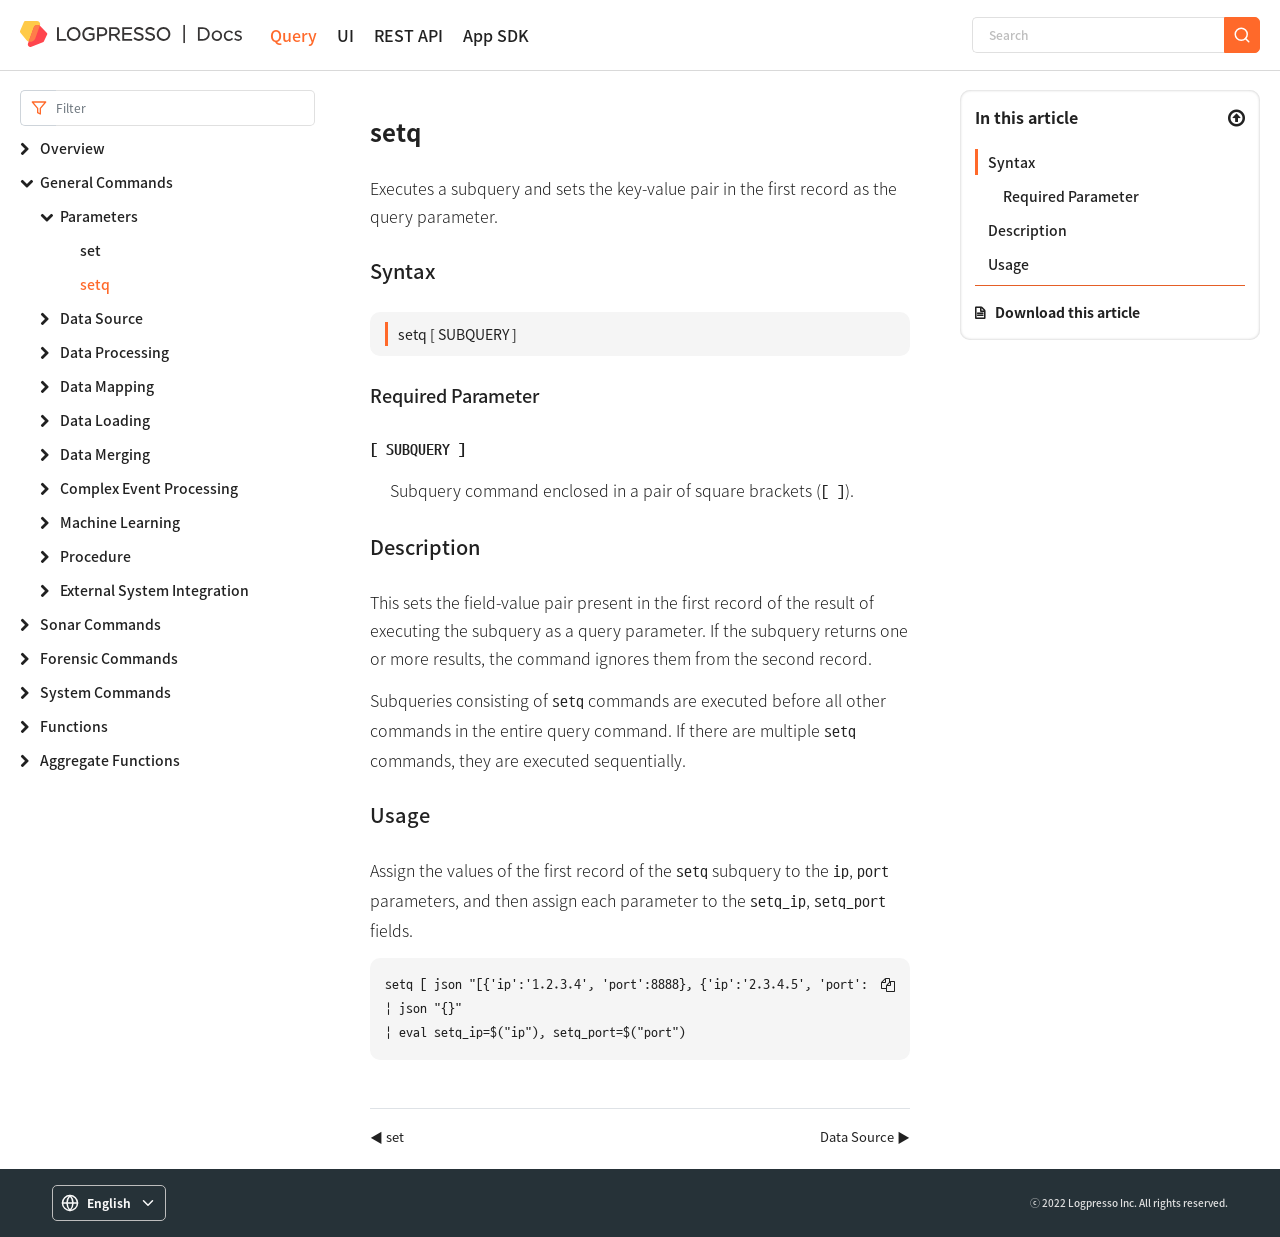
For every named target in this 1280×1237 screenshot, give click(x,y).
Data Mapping (107, 386)
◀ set (387, 1136)
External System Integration (154, 590)
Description (1027, 230)
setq (95, 284)
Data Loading (105, 420)
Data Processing (114, 352)
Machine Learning (120, 522)
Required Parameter (1071, 196)
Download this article (1067, 312)
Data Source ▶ (865, 1136)
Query (293, 35)
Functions (74, 726)
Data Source (101, 318)
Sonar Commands (100, 624)
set (90, 250)
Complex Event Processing (149, 488)
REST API (408, 35)
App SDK (496, 35)
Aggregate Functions (110, 760)
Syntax (1011, 162)
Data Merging (105, 454)
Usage (1008, 264)
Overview (72, 148)
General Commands (106, 182)
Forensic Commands (109, 658)
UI (345, 35)
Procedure (95, 556)
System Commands (105, 692)
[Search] (1098, 35)
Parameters (99, 216)
